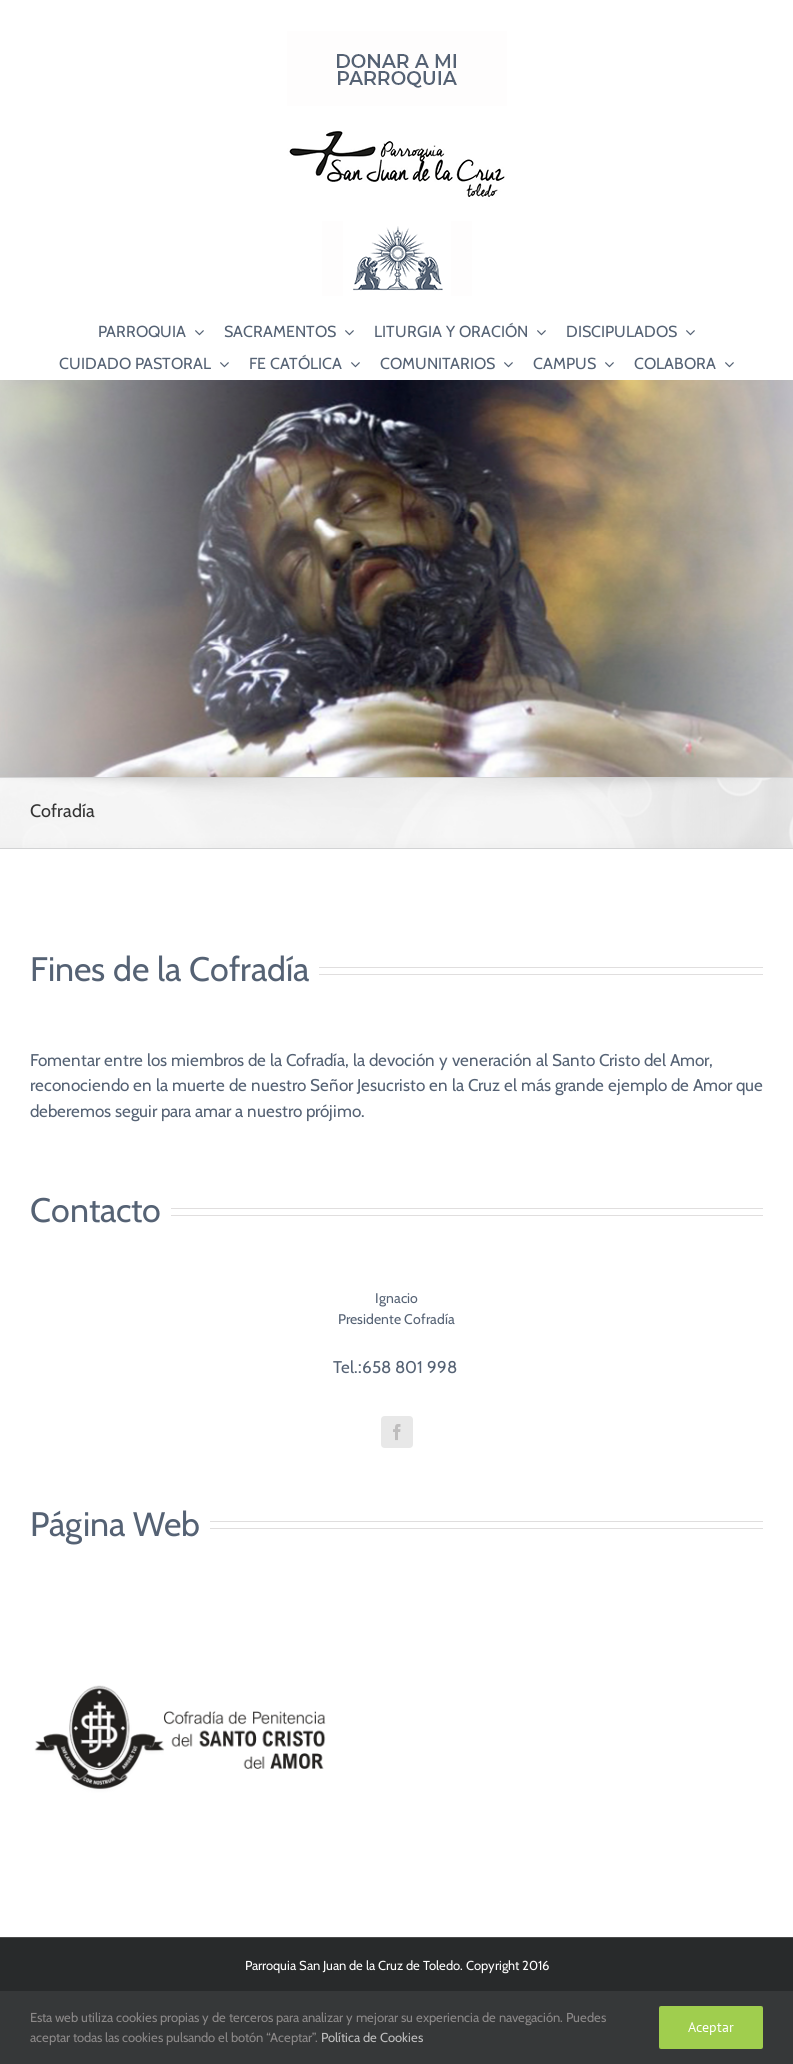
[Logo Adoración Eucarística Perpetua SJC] (397, 229)
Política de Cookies (372, 2037)
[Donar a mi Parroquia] (397, 39)
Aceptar (711, 2027)
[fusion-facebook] (397, 1432)
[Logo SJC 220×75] (397, 134)
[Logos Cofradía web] (180, 1631)
